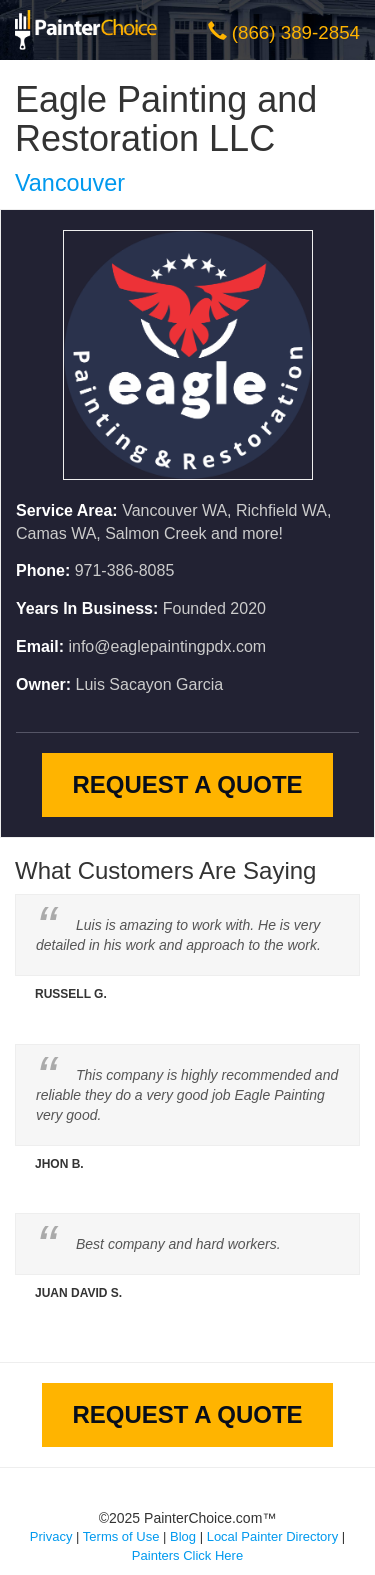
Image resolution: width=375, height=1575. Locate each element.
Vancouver (70, 183)
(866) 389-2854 (296, 32)
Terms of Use (121, 1536)
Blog (183, 1536)
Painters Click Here (187, 1555)
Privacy (51, 1536)
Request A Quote (187, 784)
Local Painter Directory (273, 1536)
